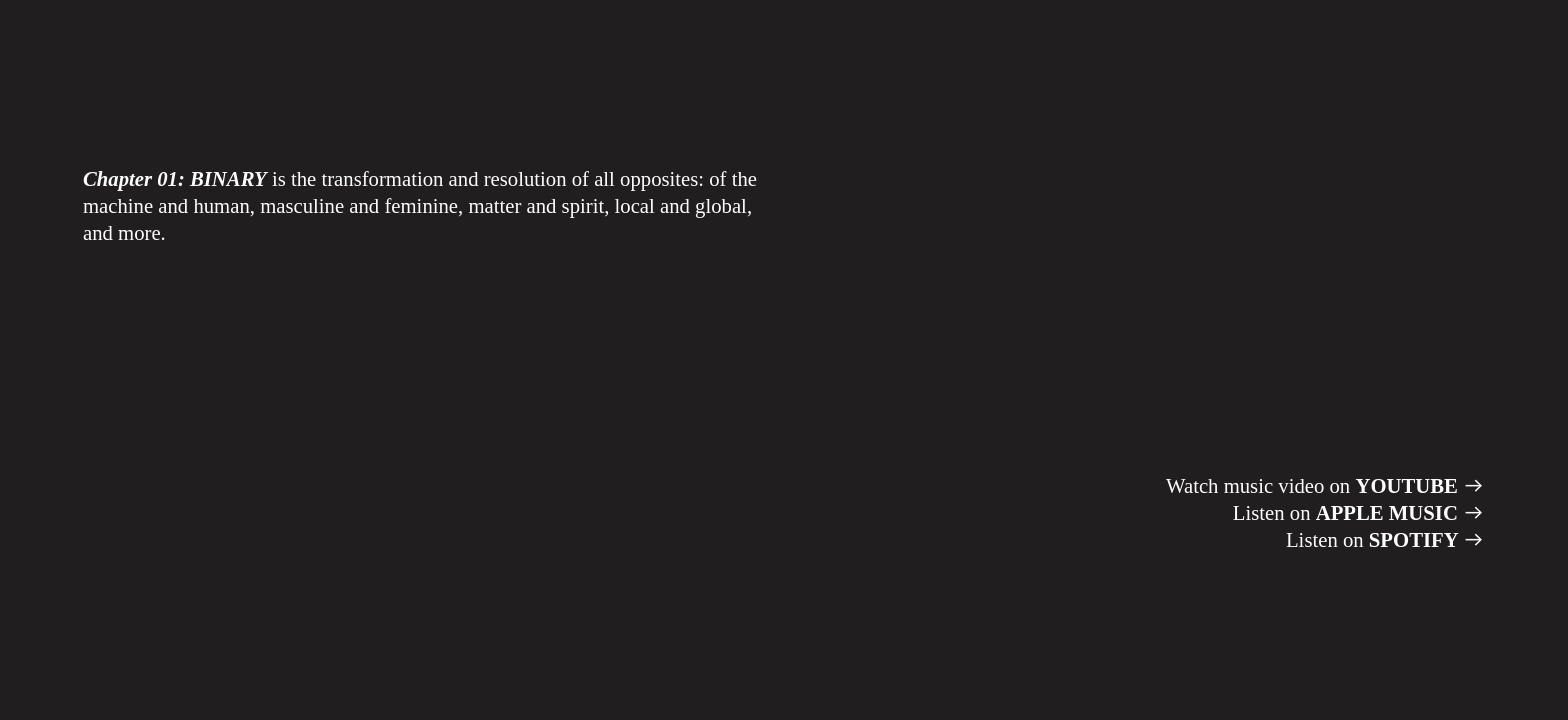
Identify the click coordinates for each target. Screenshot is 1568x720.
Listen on (1359, 513)
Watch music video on (1325, 486)
